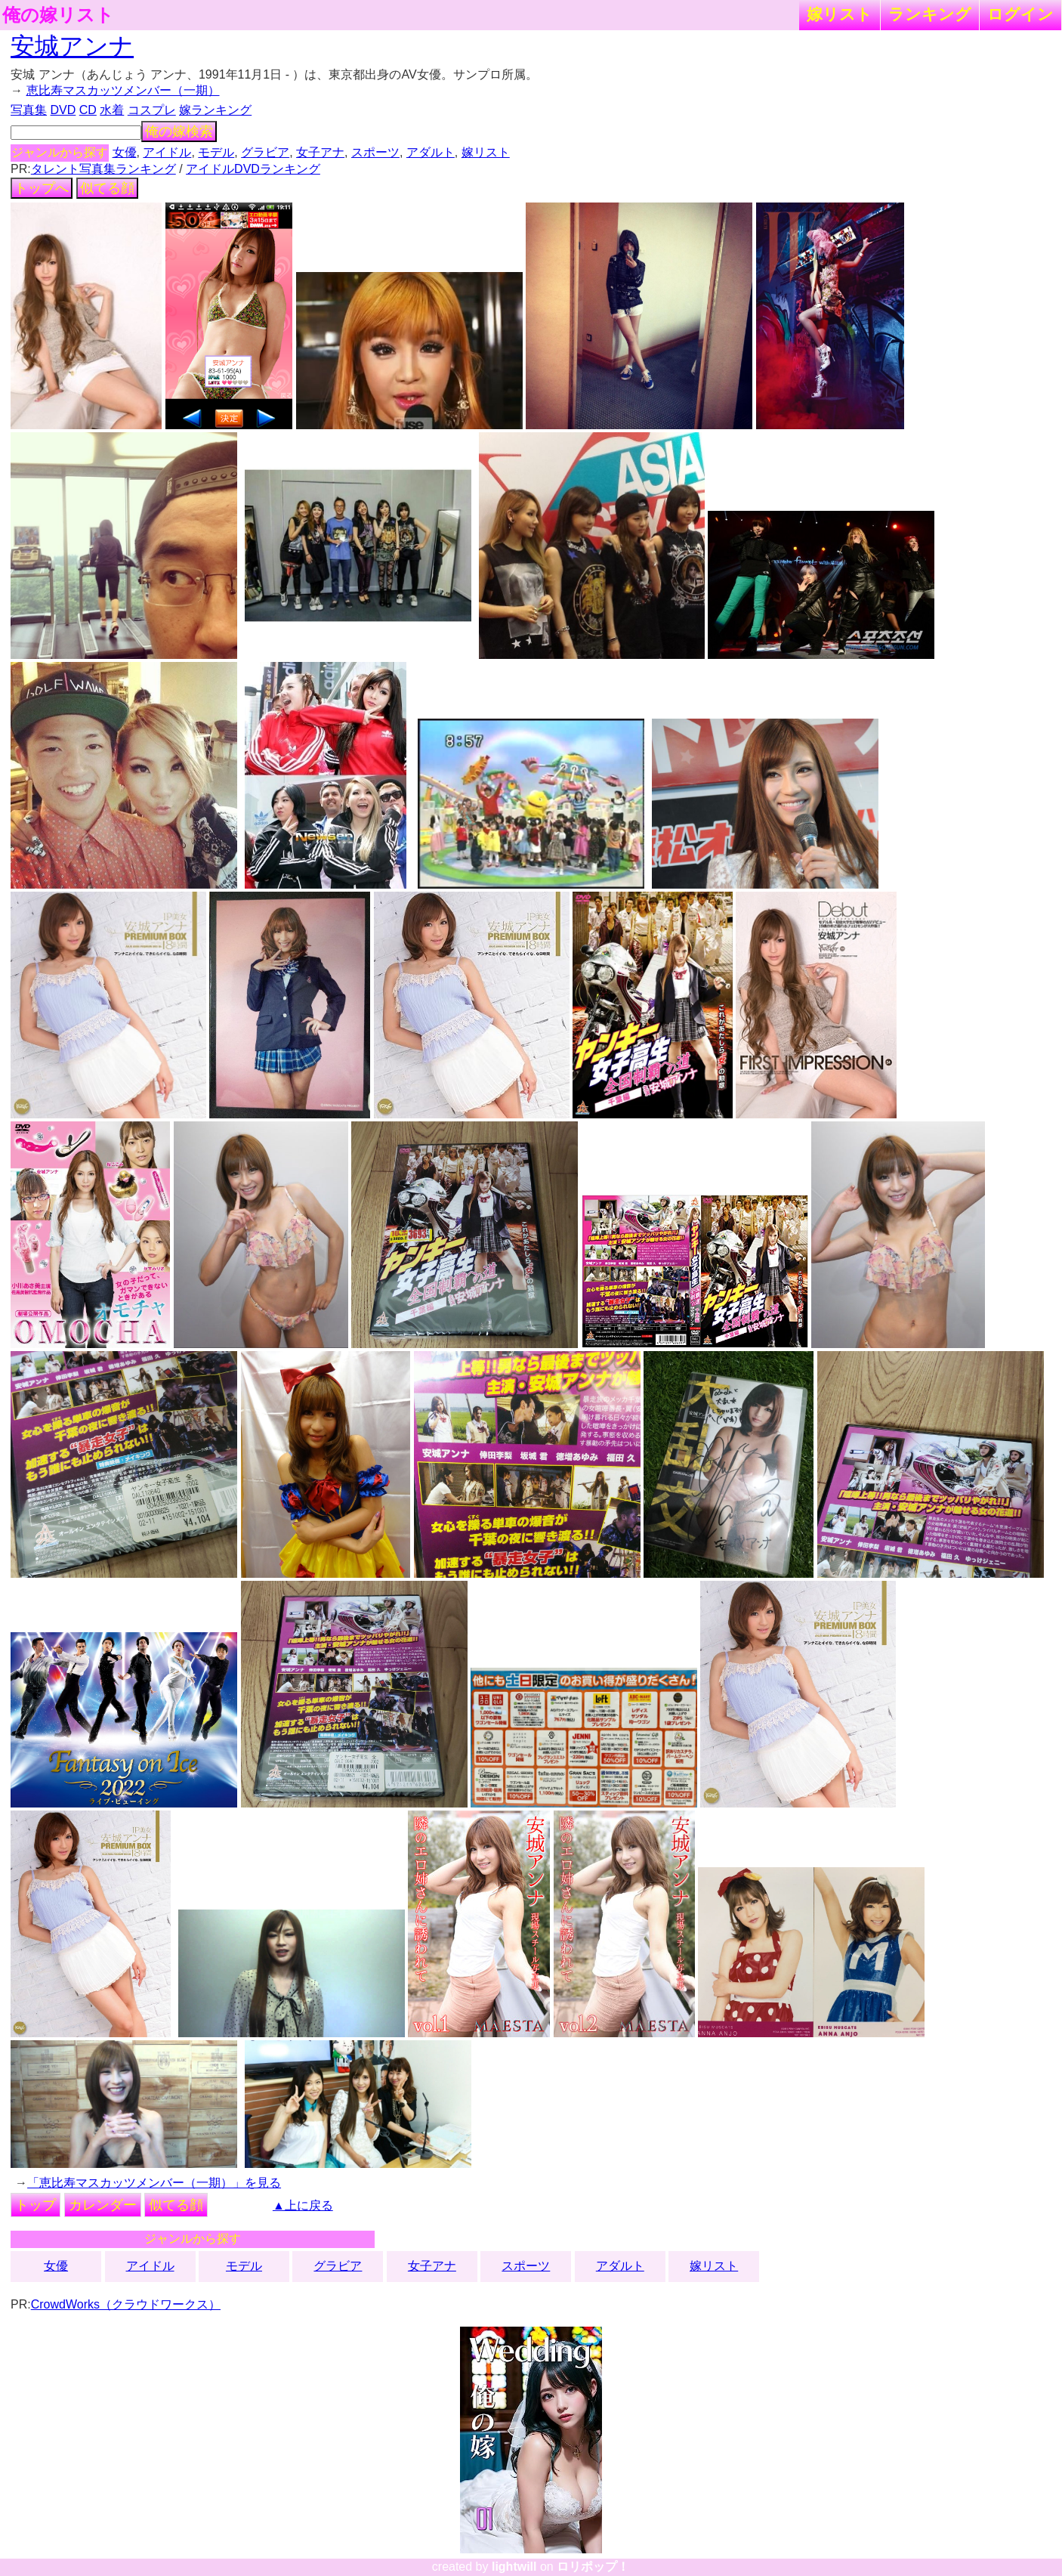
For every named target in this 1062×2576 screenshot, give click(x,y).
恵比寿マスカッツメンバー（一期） (123, 90)
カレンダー (103, 2205)
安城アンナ (72, 46)
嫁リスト (839, 14)
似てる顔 (107, 188)
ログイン (1020, 14)
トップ (35, 2205)
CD (88, 110)
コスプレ (152, 110)
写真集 (29, 110)
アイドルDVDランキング (253, 168)
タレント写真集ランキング (103, 168)
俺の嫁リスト (58, 15)
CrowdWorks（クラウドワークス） (126, 2304)
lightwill (514, 2566)
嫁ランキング (215, 110)
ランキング (929, 14)
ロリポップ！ (593, 2566)
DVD (63, 110)
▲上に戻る (303, 2205)
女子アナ (320, 152)
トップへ (41, 188)
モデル (216, 152)
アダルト (430, 152)
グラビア (265, 152)
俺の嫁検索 (179, 131)
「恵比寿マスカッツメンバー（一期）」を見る (154, 2182)
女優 (125, 152)
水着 (112, 110)
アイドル (167, 152)
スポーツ (375, 152)
